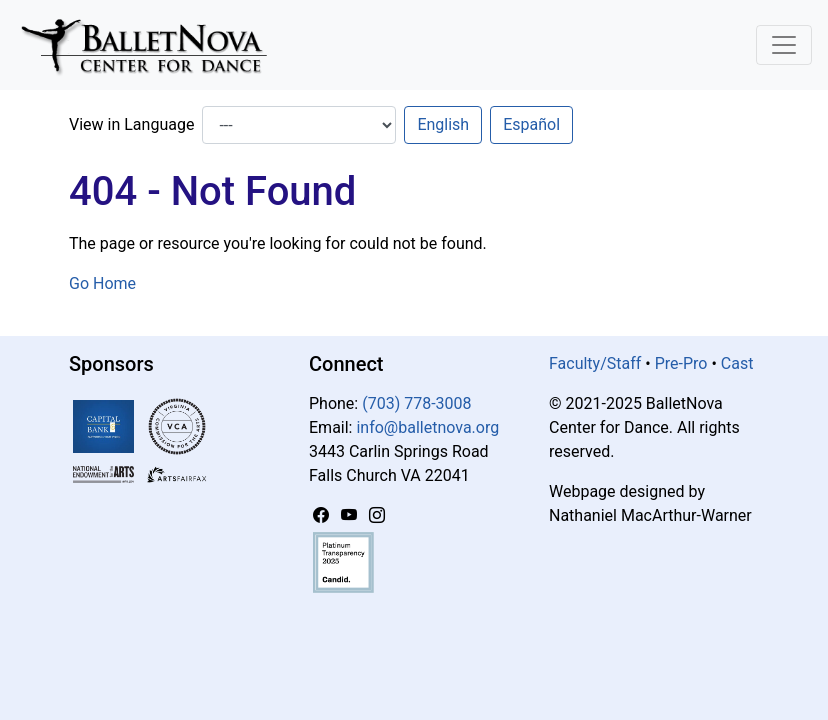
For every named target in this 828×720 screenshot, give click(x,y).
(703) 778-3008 (416, 403)
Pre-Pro (681, 363)
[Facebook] (323, 515)
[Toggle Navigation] (784, 45)
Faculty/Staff (595, 363)
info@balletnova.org (427, 427)
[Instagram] (377, 515)
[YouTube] (351, 515)
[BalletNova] (152, 45)
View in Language (131, 124)
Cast (737, 363)
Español (531, 124)
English (443, 124)
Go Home (102, 283)
